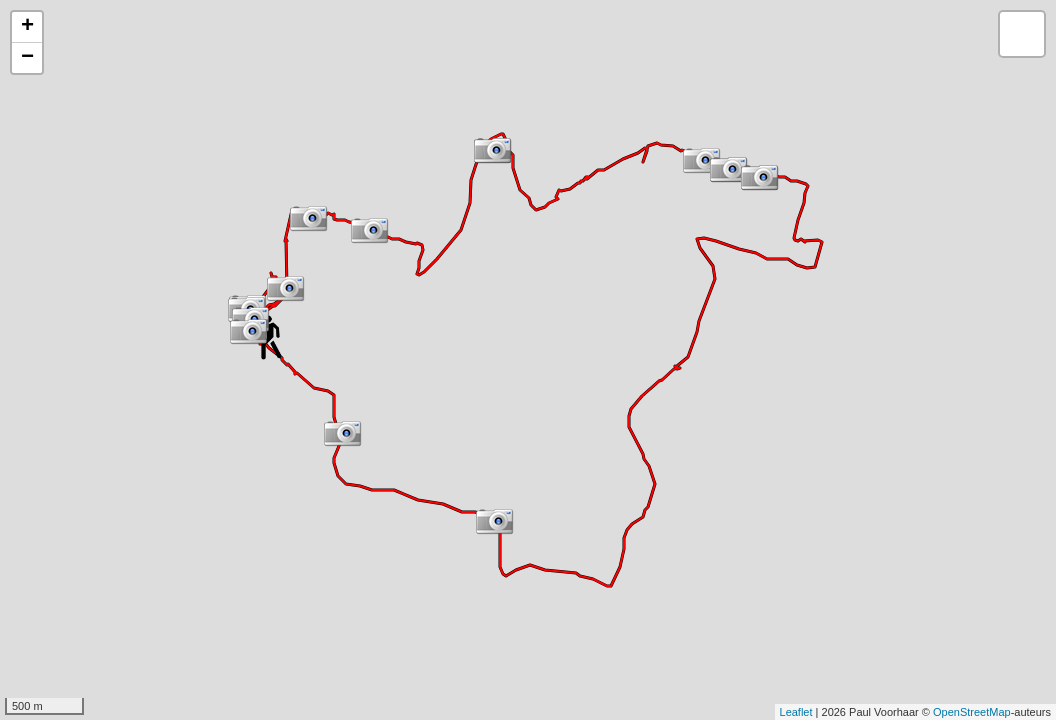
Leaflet (796, 712)
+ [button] (27, 27)
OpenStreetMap (972, 712)
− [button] (27, 58)
